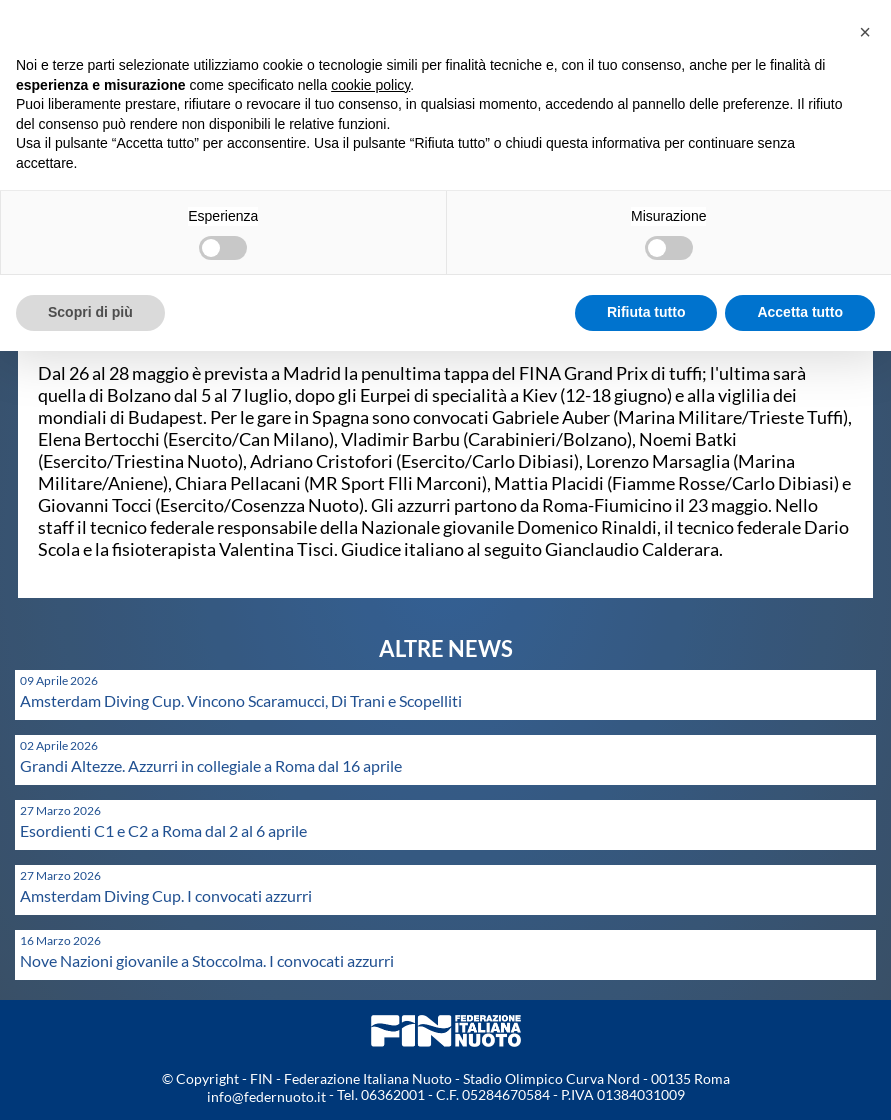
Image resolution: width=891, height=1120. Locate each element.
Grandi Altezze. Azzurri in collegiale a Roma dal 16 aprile (211, 765)
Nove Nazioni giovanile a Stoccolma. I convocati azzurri (207, 960)
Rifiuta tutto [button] (646, 312)
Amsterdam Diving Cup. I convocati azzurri (166, 895)
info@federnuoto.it (266, 1096)
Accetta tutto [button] (800, 312)
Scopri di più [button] (90, 312)
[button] (865, 32)
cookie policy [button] (370, 85)
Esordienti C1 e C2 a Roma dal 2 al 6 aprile (163, 830)
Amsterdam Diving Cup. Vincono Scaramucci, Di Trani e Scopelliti (241, 700)
